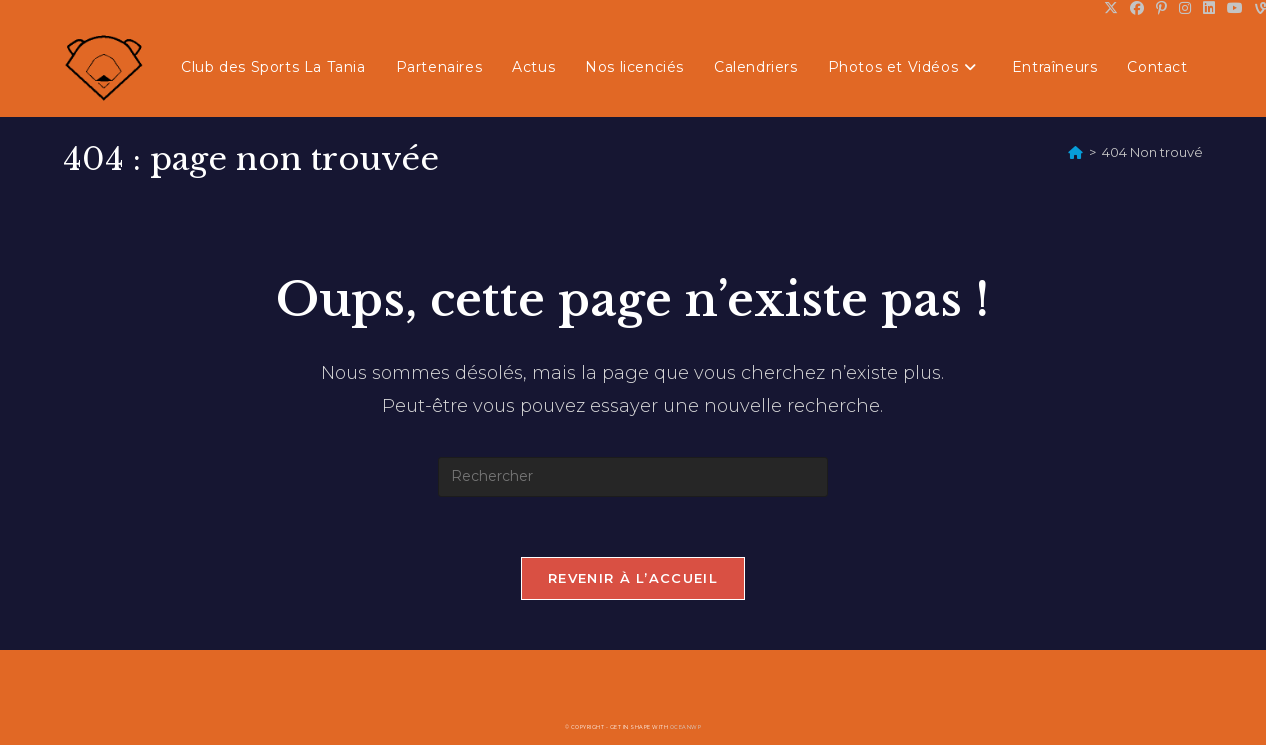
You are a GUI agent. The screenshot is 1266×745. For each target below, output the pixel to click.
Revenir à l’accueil (633, 578)
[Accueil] (1075, 152)
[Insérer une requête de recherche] (633, 477)
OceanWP (686, 727)
